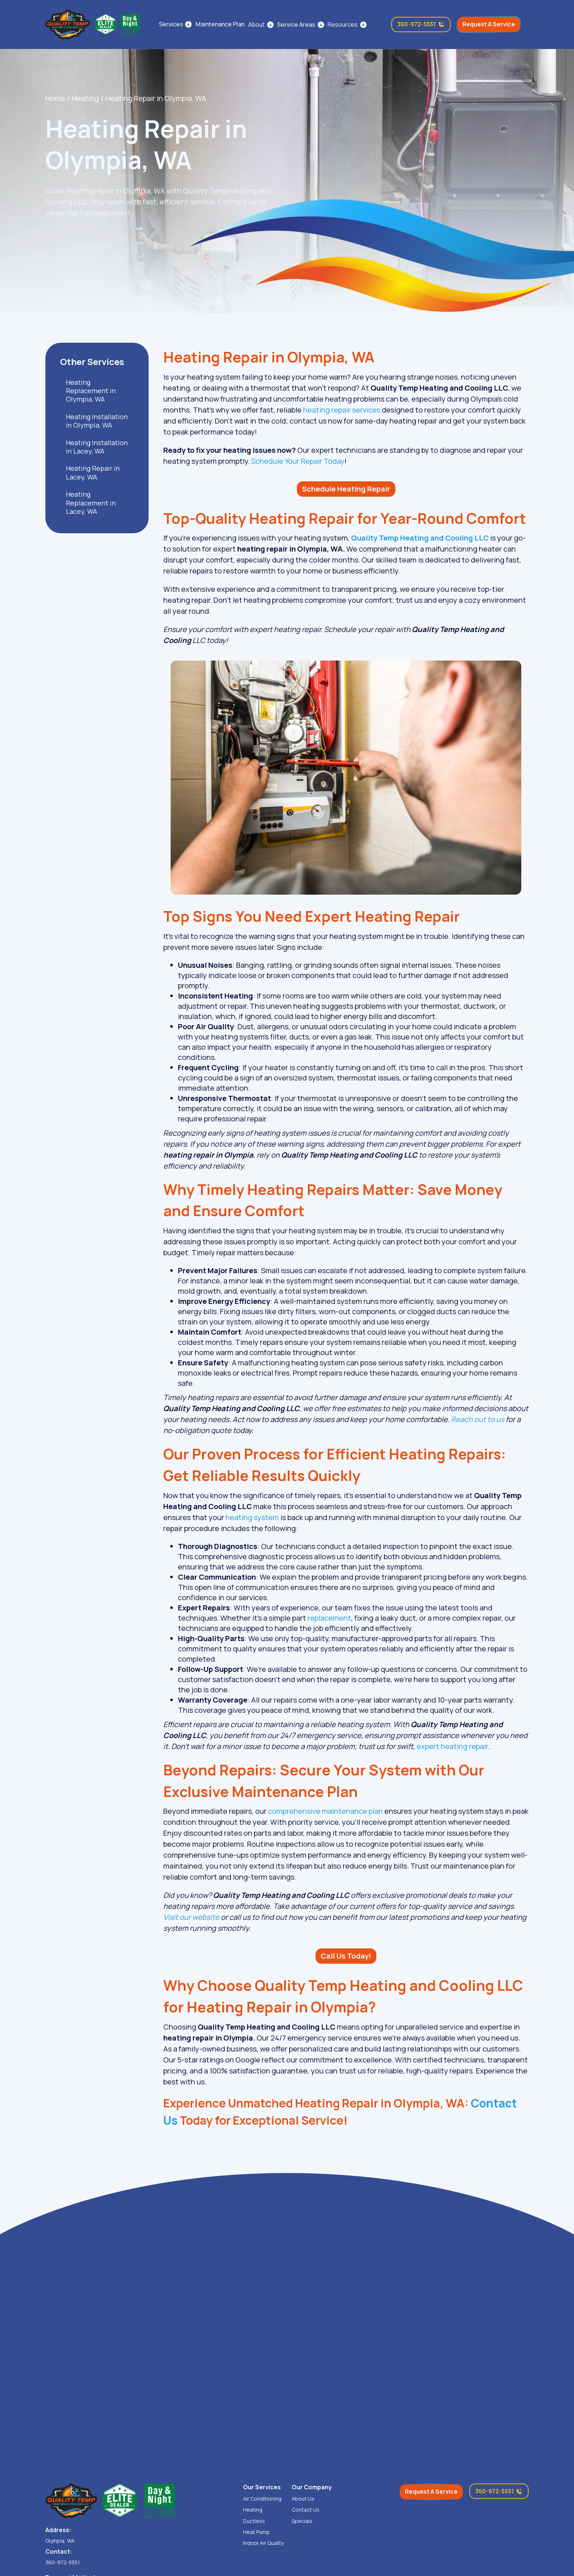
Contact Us (306, 2510)
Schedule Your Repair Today (297, 461)
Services (171, 24)
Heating (85, 98)
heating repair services (342, 410)
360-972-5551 (62, 2562)
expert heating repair (452, 1746)
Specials (302, 2521)
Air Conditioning (262, 2499)
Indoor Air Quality (263, 2543)
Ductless (254, 2521)
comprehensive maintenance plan (325, 1811)
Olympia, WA (60, 2541)
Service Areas (296, 24)
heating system (252, 1517)
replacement (329, 1618)
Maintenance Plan (220, 24)
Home (55, 98)
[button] (260, 24)
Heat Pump (256, 2532)
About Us (303, 2499)
